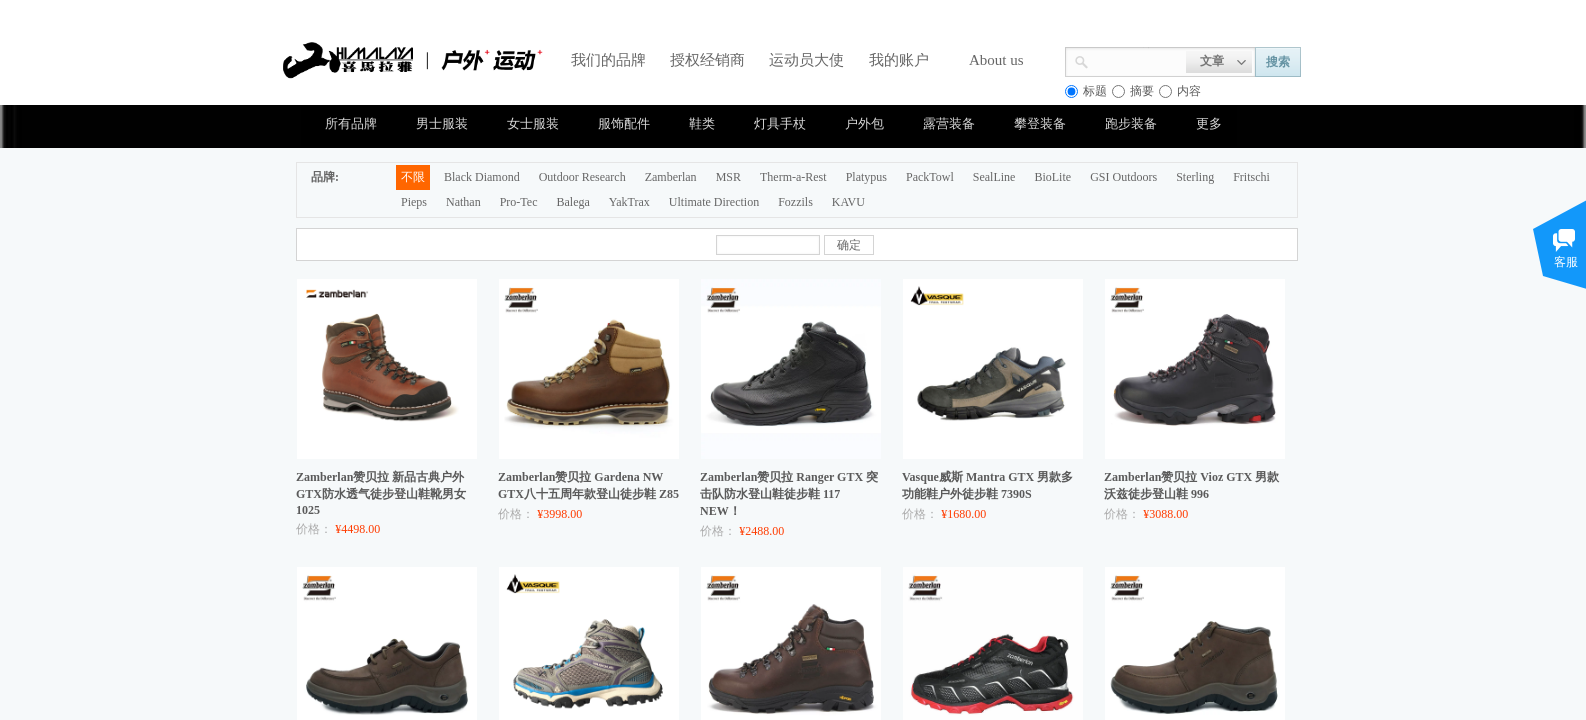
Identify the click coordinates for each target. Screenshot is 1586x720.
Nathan (463, 202)
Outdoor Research (582, 177)
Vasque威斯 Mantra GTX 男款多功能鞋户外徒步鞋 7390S (987, 485)
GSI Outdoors (1123, 177)
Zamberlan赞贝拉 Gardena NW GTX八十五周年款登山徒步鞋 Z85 (588, 485)
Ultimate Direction (714, 202)
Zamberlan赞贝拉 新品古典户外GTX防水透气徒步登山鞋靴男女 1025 (381, 493)
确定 (849, 245)
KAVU (848, 202)
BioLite (1052, 177)
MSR (728, 177)
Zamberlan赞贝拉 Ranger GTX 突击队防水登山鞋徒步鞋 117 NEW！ (789, 494)
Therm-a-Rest (793, 177)
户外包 (864, 123)
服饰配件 (624, 123)
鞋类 (702, 123)
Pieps (414, 202)
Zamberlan (671, 177)
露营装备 (949, 123)
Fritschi (1251, 177)
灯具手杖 (780, 123)
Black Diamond (482, 177)
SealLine (994, 177)
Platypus (866, 177)
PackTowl (930, 177)
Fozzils (795, 202)
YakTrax (629, 202)
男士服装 (442, 123)
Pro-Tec (519, 202)
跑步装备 (1131, 123)
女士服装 (533, 123)
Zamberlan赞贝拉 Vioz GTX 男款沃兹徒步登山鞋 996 (1191, 485)
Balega (572, 202)
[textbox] (1137, 60)
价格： (314, 529)
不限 (413, 177)
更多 (1209, 123)
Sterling (1195, 177)
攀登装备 (1040, 123)
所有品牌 (351, 123)
